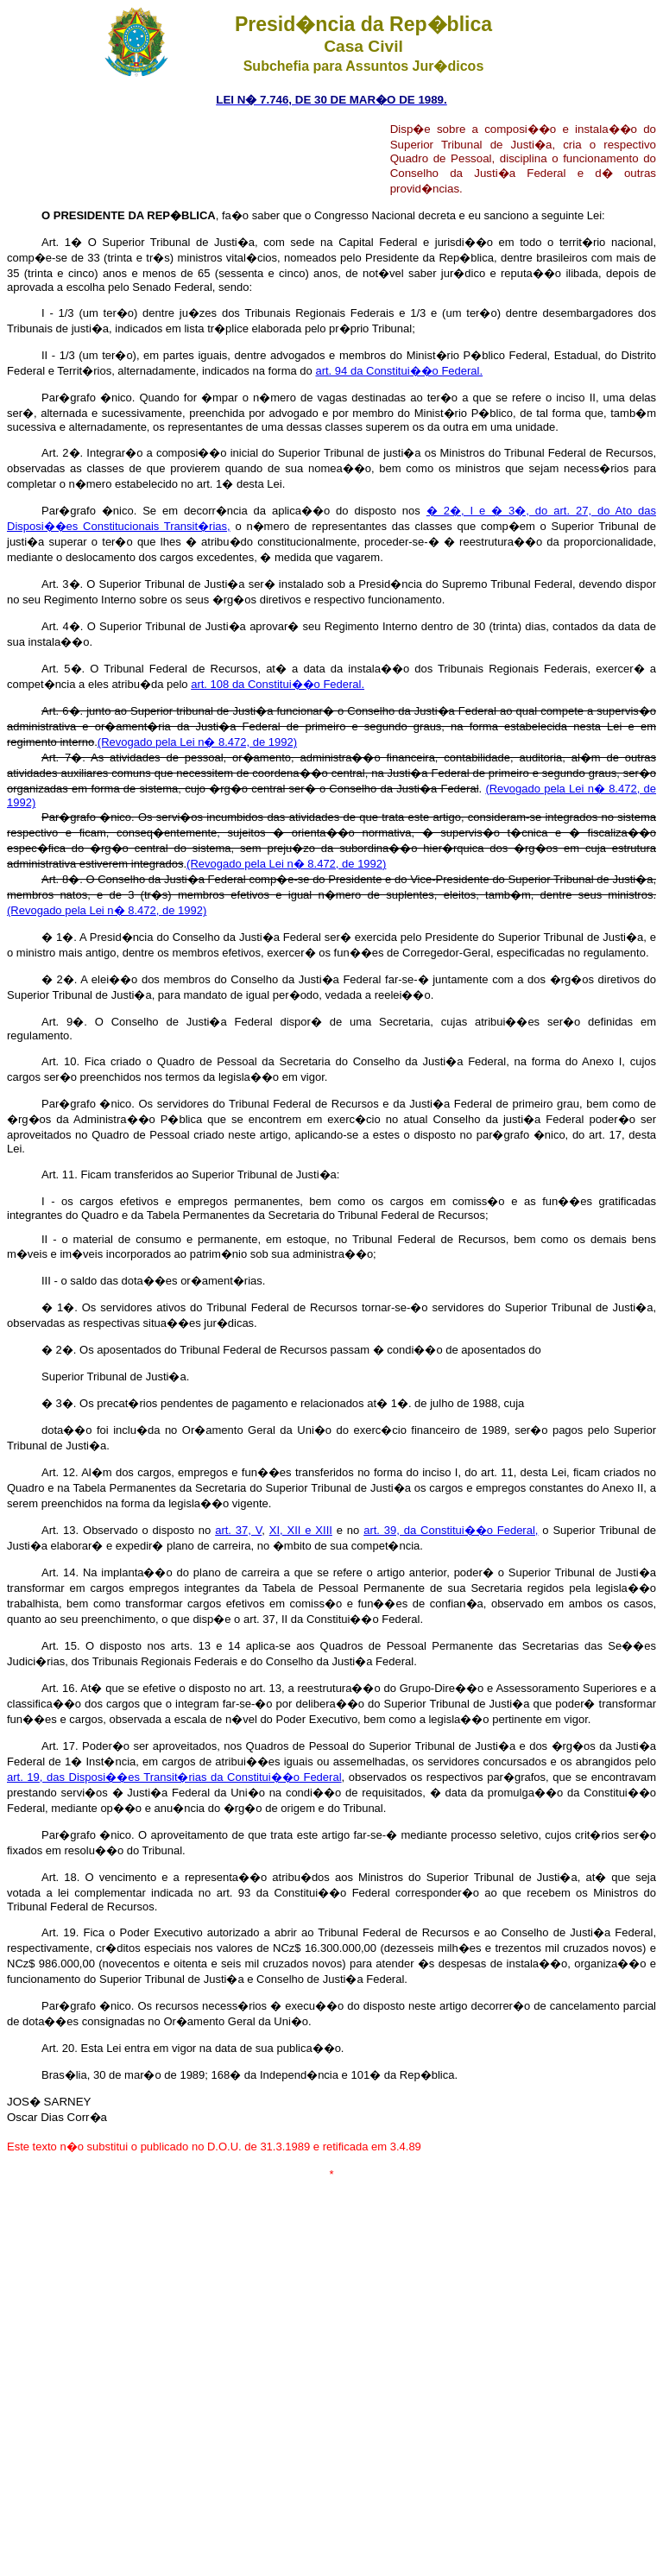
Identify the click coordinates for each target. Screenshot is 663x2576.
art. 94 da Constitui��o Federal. (399, 370)
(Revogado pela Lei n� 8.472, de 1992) (197, 742)
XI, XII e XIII (300, 1530)
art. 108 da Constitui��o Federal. (277, 684)
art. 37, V (238, 1530)
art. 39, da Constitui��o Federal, (450, 1530)
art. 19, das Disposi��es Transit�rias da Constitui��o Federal (174, 1777)
